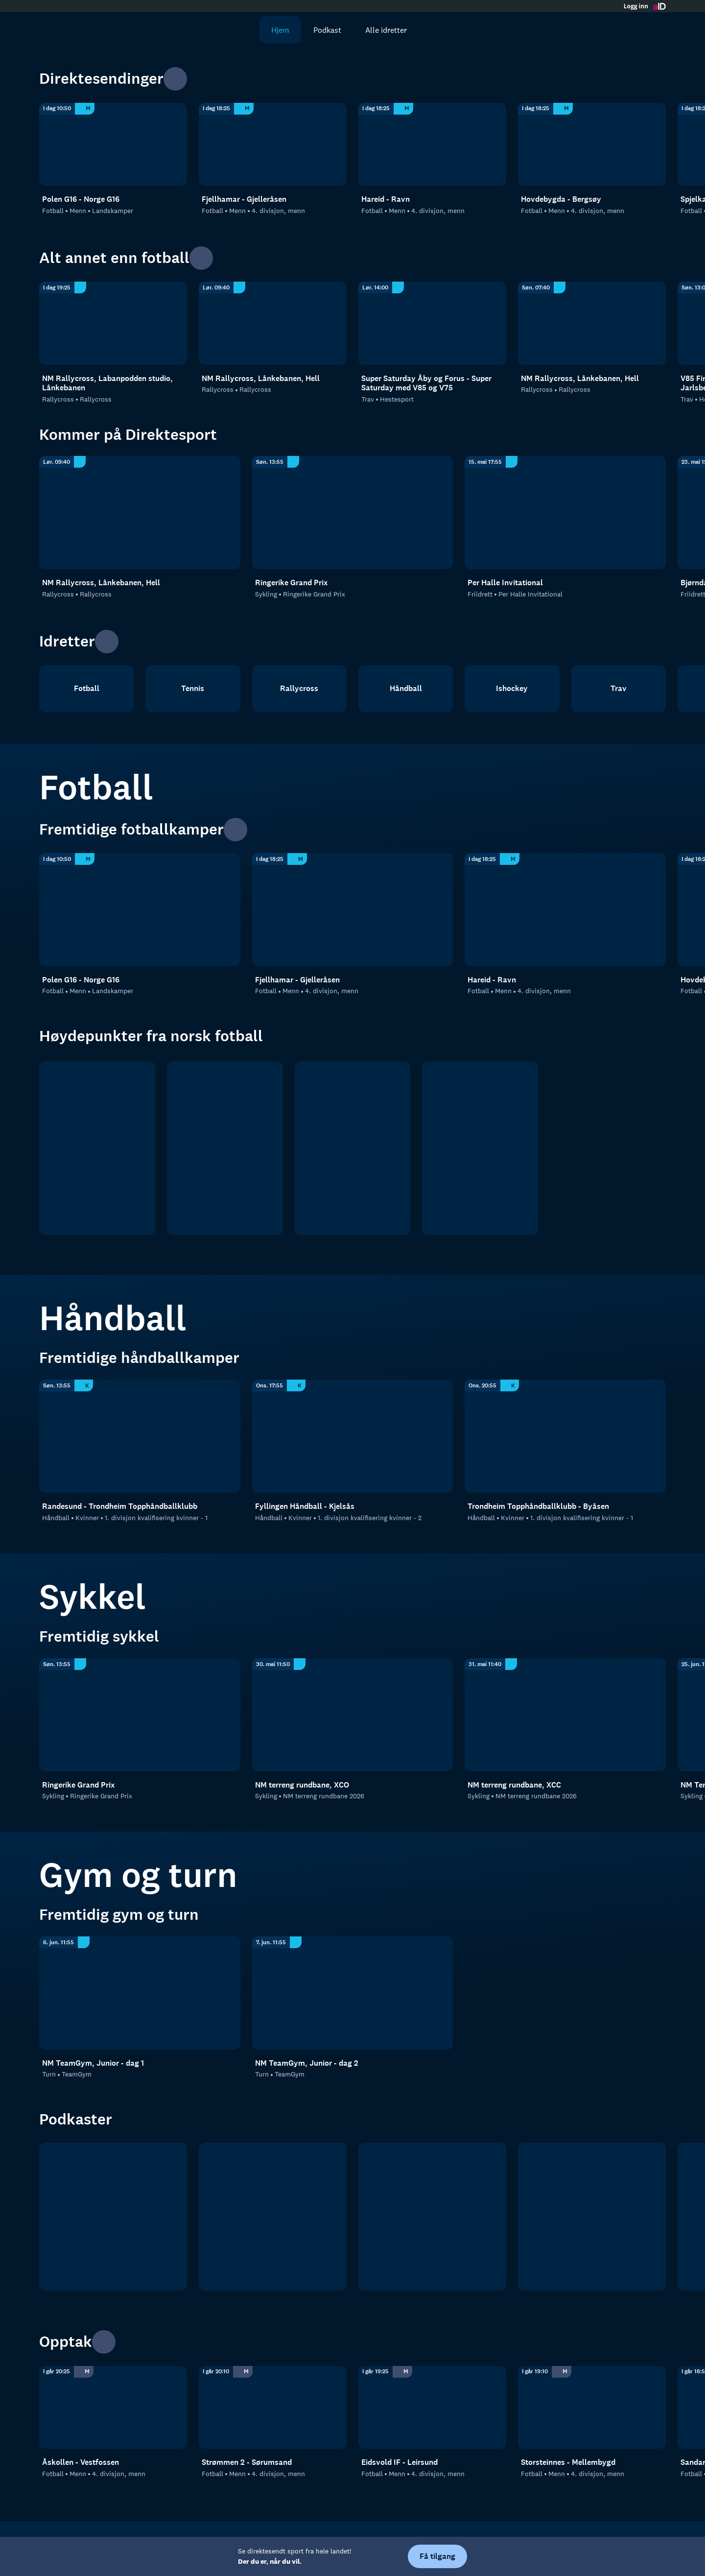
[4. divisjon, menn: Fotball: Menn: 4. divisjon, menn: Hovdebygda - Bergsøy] (592, 144)
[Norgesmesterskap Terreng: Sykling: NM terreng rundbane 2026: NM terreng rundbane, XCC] (565, 1714)
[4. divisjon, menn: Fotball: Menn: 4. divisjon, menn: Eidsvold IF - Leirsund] (432, 2407)
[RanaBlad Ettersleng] (273, 2216)
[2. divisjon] (353, 1148)
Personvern (335, 2543)
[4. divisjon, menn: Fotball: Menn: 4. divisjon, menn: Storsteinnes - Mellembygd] (592, 2407)
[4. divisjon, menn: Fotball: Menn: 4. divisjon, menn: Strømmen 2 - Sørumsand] (273, 2407)
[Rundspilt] (592, 2216)
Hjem (270, 30)
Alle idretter (376, 30)
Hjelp (380, 2543)
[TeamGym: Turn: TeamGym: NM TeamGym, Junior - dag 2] (352, 1993)
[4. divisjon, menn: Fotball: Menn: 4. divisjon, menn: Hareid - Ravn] (432, 144)
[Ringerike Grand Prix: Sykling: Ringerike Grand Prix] (352, 512)
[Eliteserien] (97, 1148)
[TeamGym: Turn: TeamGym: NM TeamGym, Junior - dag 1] (139, 1993)
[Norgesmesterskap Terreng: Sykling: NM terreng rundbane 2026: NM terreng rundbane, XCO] (352, 1714)
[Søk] (235, 30)
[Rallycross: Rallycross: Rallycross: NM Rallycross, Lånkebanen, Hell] (273, 323)
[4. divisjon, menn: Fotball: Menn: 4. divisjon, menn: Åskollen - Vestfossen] (113, 2407)
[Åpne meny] (652, 30)
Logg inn (636, 6)
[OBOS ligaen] (225, 1148)
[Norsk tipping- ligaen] (480, 1148)
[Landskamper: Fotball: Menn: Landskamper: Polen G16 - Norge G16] (113, 144)
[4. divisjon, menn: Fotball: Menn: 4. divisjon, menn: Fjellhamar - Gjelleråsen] (273, 144)
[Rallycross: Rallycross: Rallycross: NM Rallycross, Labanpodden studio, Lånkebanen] (113, 323)
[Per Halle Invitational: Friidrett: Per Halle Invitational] (565, 512)
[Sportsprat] (432, 2216)
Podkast (317, 30)
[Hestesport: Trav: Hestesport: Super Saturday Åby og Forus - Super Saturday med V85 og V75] (432, 323)
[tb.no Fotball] (113, 2216)
